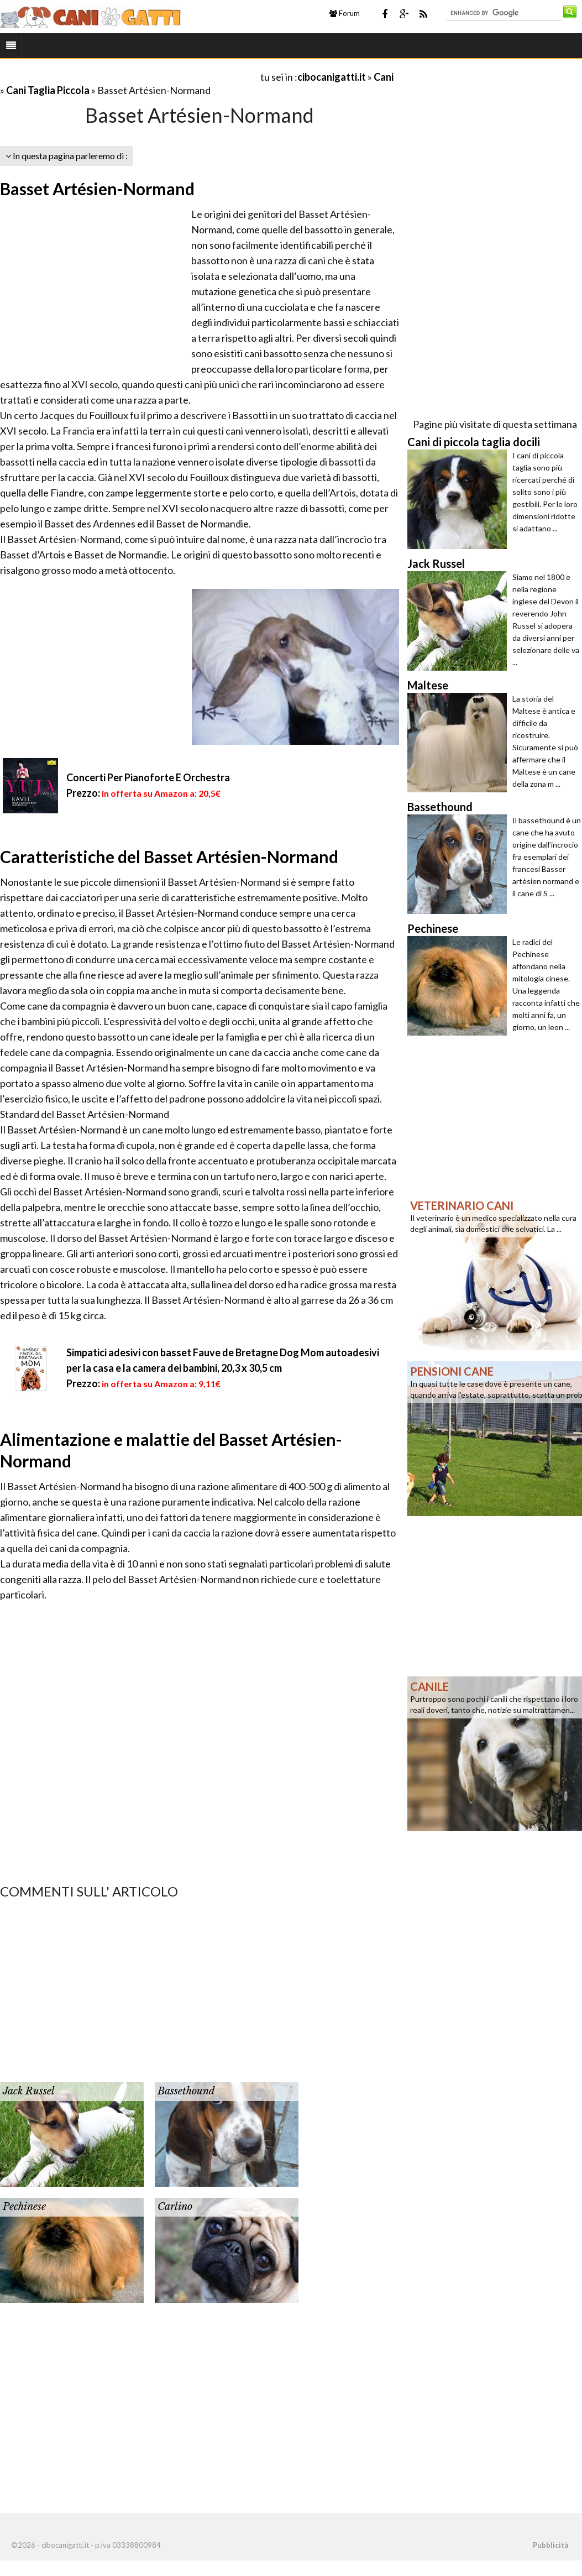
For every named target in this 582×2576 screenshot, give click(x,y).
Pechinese (24, 2207)
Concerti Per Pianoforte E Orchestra (148, 777)
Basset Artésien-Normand (97, 188)
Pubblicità (550, 2545)
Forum (344, 13)
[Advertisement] (129, 76)
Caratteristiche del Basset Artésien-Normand (169, 856)
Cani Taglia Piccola (48, 90)
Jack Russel (29, 2091)
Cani (384, 77)
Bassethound (186, 2091)
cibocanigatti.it (331, 77)
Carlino (175, 2207)
